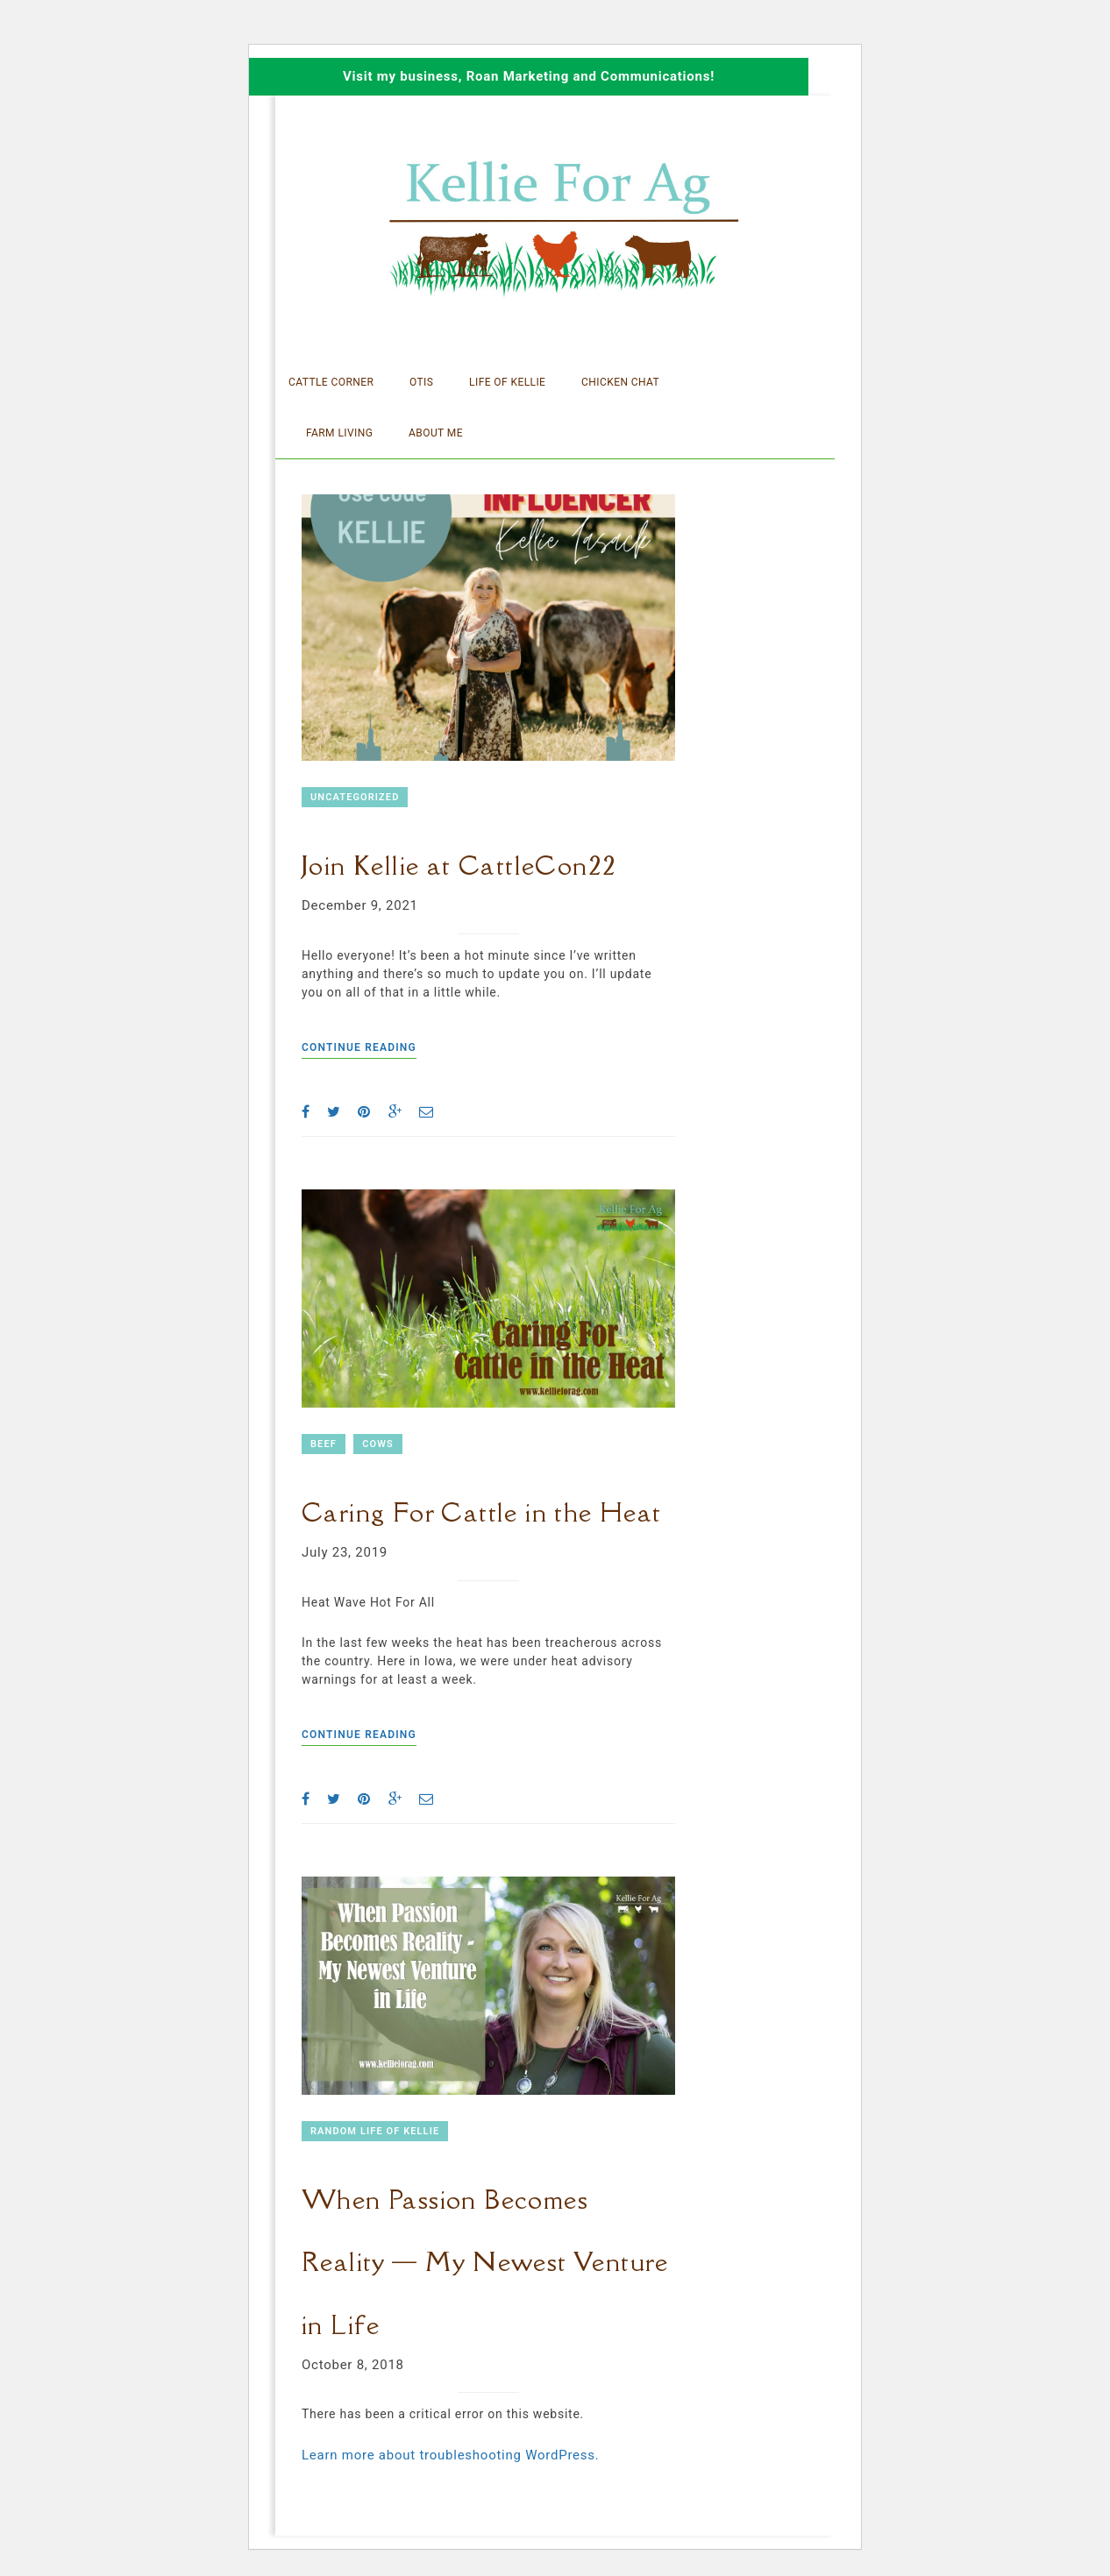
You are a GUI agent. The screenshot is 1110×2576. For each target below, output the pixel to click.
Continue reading (359, 1047)
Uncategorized (354, 797)
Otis (421, 382)
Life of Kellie (507, 382)
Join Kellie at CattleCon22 (459, 865)
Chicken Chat (620, 382)
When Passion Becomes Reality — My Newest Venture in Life (485, 2261)
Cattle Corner (331, 382)
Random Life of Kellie (374, 2131)
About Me (436, 433)
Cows (378, 1444)
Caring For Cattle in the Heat (482, 1512)
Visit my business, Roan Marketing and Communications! (529, 76)
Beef (323, 1444)
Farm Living (339, 433)
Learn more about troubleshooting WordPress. (451, 2455)
